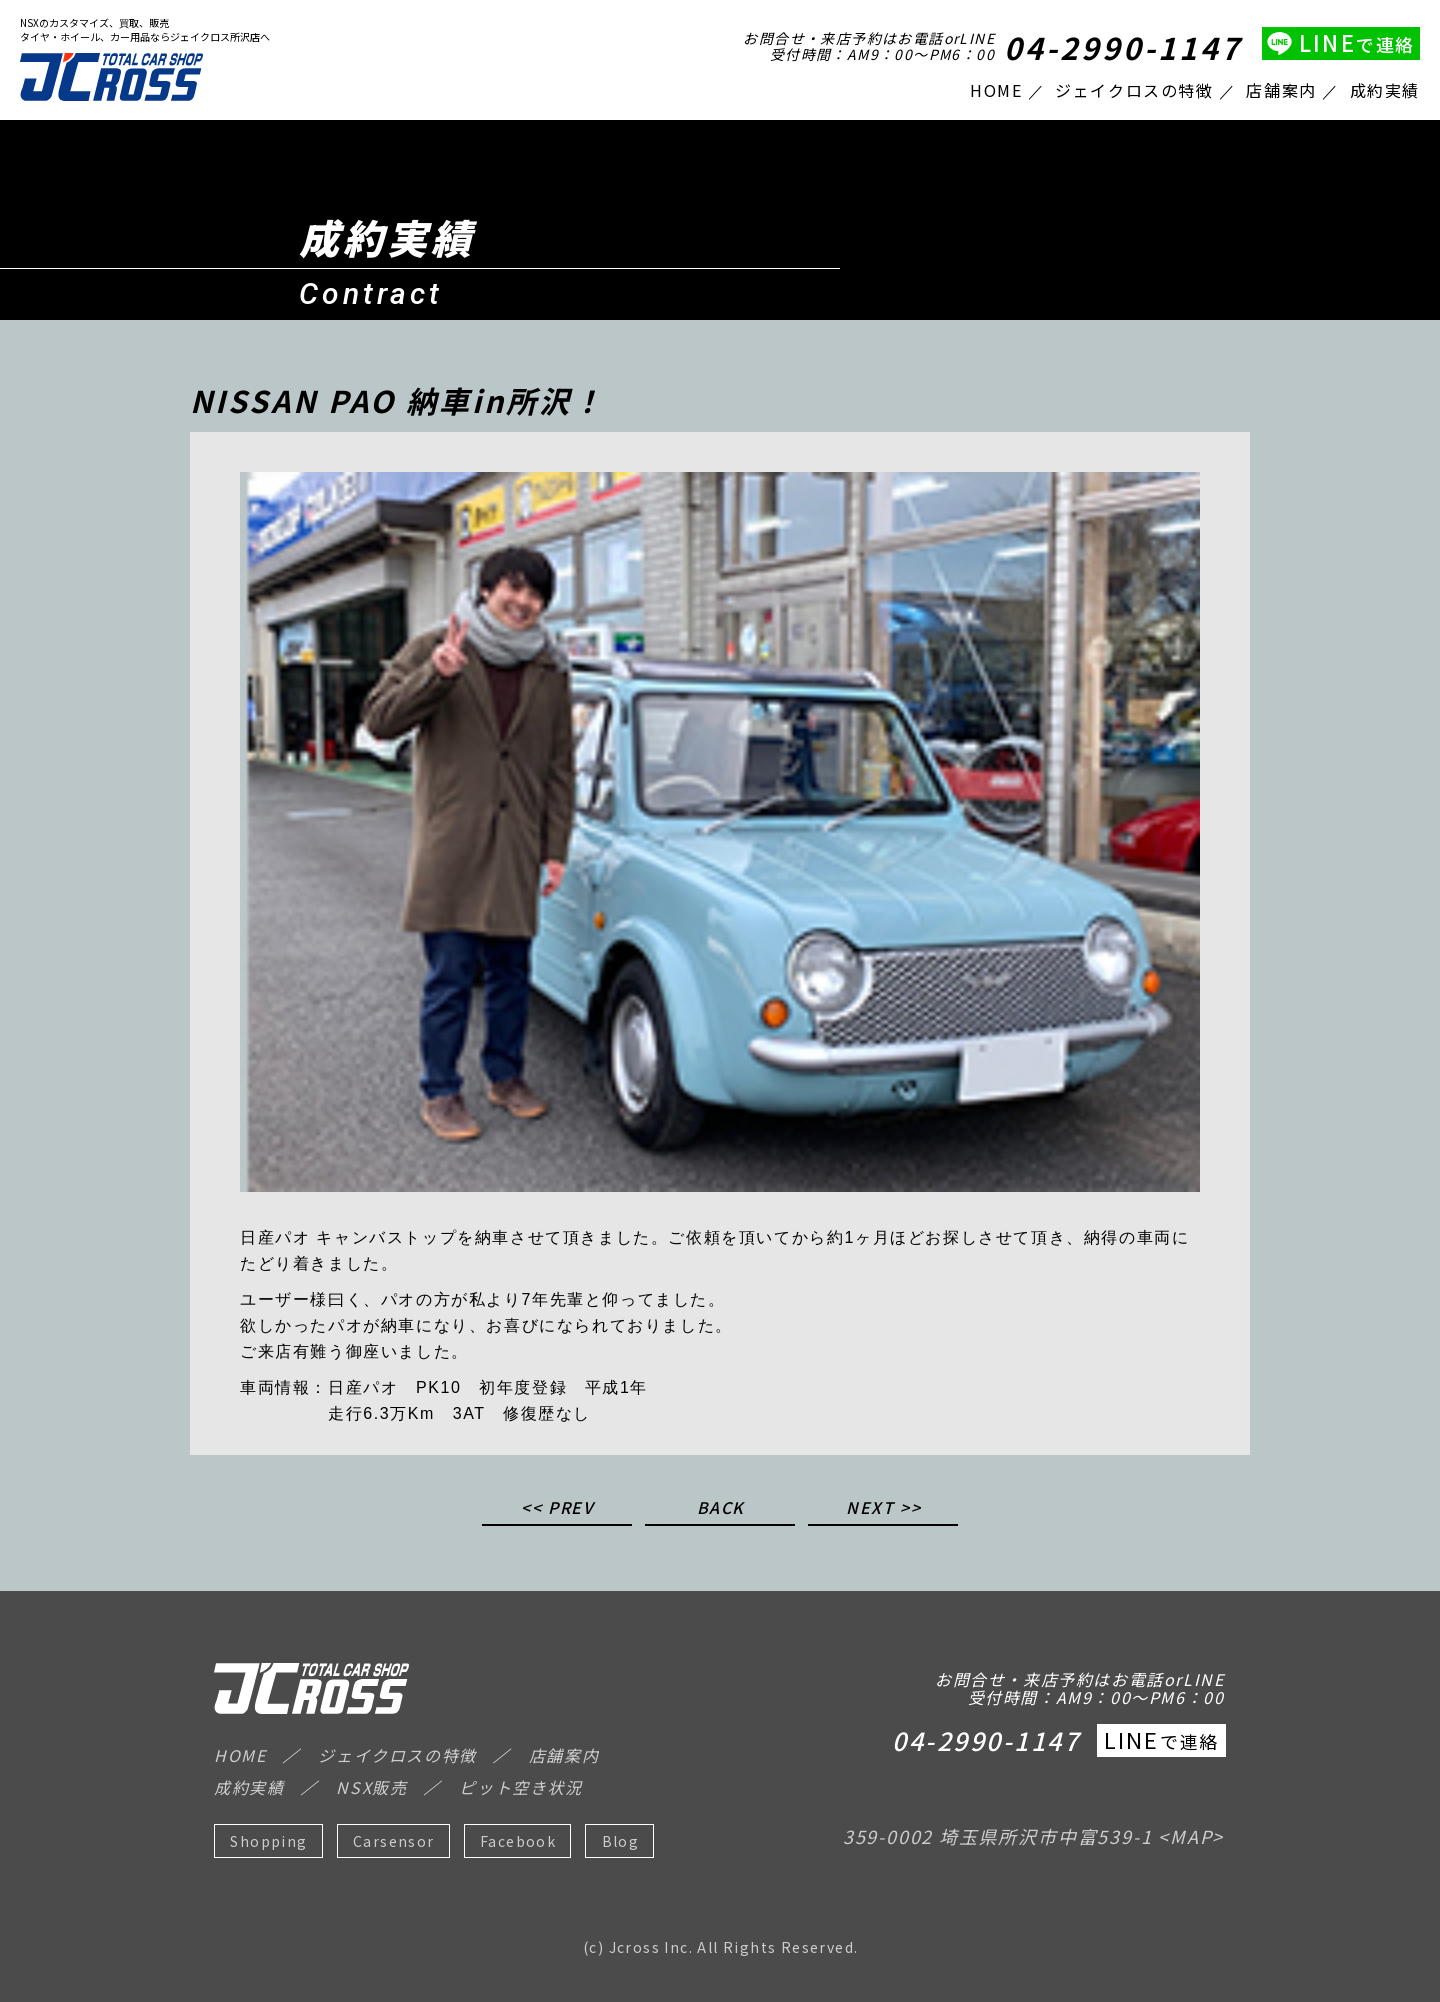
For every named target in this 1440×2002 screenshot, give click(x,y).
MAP (1191, 1836)
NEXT (870, 1509)
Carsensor (394, 1841)
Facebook (518, 1841)
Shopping (268, 1841)
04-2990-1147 (1123, 47)
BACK (721, 1509)
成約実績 (1385, 90)
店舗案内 (1281, 90)
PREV (571, 1509)
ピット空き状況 (520, 1787)
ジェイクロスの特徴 (1134, 90)
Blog (621, 1841)
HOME (996, 90)
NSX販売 (371, 1787)
